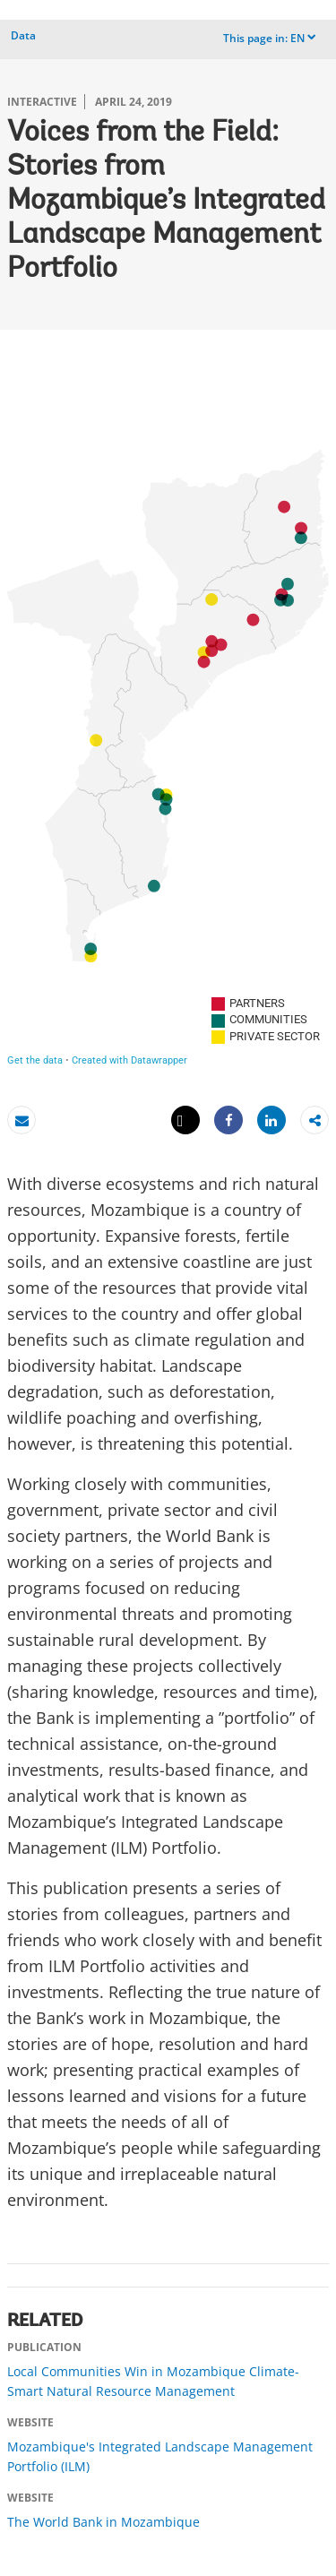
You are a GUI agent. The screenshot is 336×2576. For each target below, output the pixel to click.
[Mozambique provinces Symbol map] (168, 715)
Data (23, 35)
